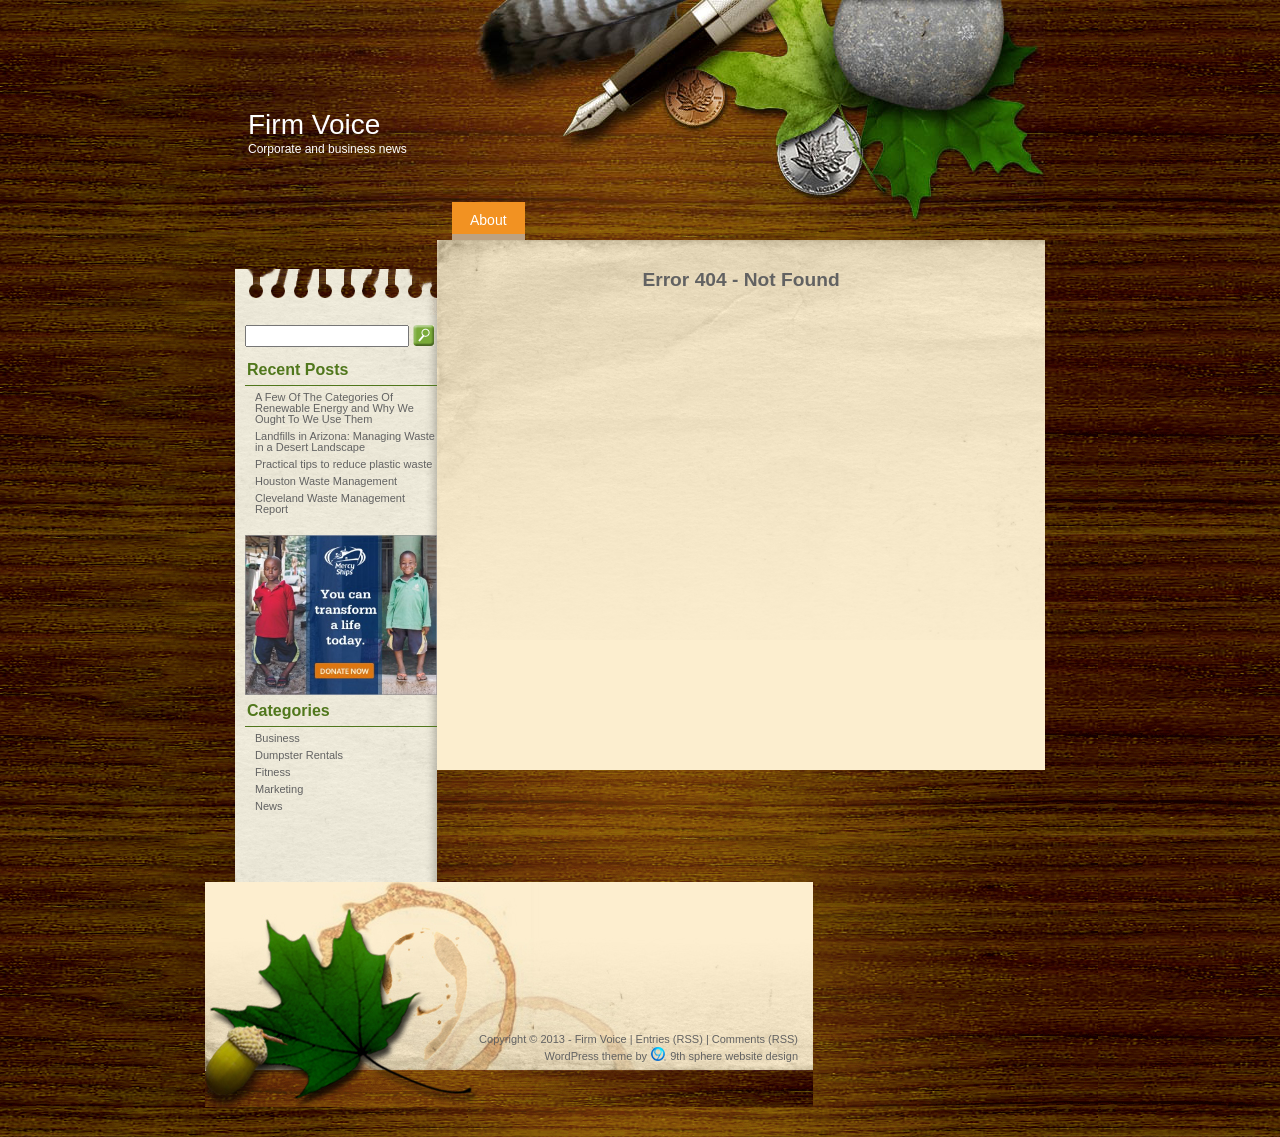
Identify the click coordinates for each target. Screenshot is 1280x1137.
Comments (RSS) (755, 1039)
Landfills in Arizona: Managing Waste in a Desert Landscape (345, 441)
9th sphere (696, 1056)
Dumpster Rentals (299, 755)
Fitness (272, 772)
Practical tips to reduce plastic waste (343, 464)
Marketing (279, 789)
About (488, 220)
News (269, 806)
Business (277, 738)
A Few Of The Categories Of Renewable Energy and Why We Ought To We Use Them (334, 408)
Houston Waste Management (326, 481)
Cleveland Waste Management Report (330, 503)
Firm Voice (314, 124)
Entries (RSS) (669, 1039)
